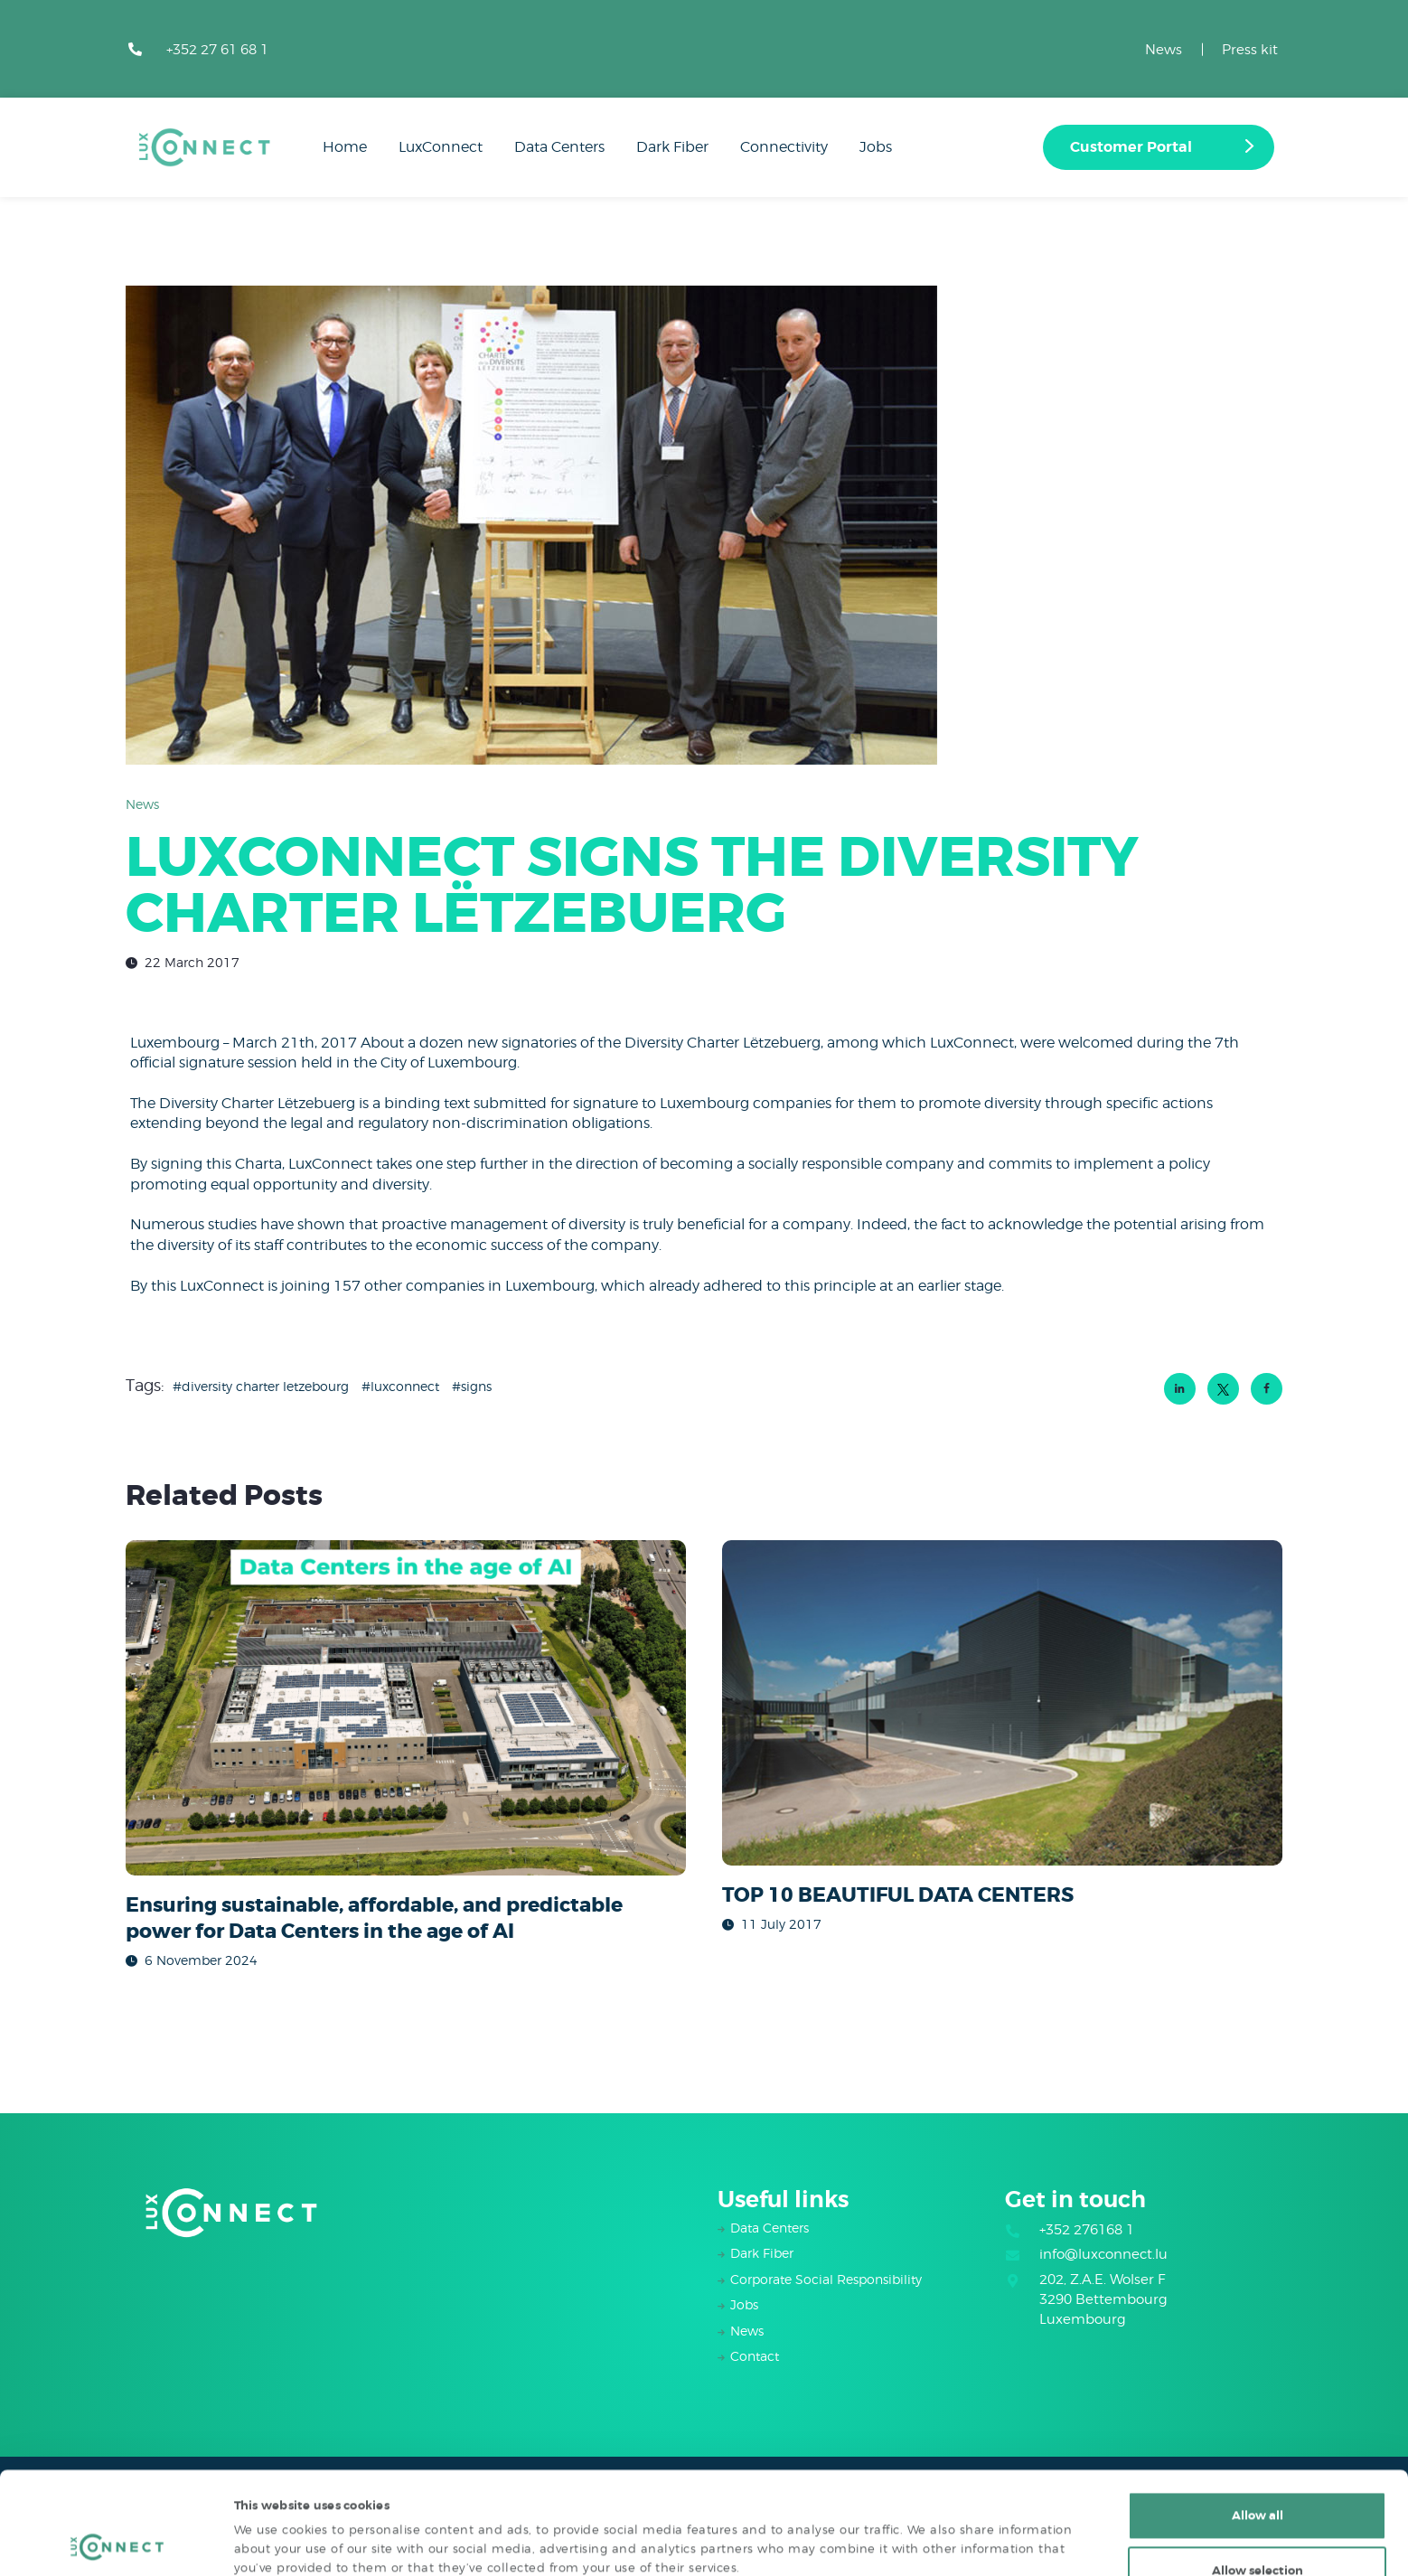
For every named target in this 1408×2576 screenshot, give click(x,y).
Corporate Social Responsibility (826, 2279)
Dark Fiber (761, 2253)
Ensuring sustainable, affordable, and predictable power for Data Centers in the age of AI (374, 1918)
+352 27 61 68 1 (217, 50)
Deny (1257, 2529)
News (1163, 50)
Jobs (744, 2304)
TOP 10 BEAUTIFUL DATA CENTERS (898, 1895)
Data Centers (769, 2227)
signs (476, 1386)
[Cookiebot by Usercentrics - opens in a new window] (117, 2542)
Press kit (1250, 50)
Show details (903, 2526)
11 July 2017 (781, 1924)
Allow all (1257, 2419)
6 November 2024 (201, 1960)
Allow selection (1257, 2474)
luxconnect (405, 1386)
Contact (754, 2356)
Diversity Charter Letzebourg (265, 1386)
